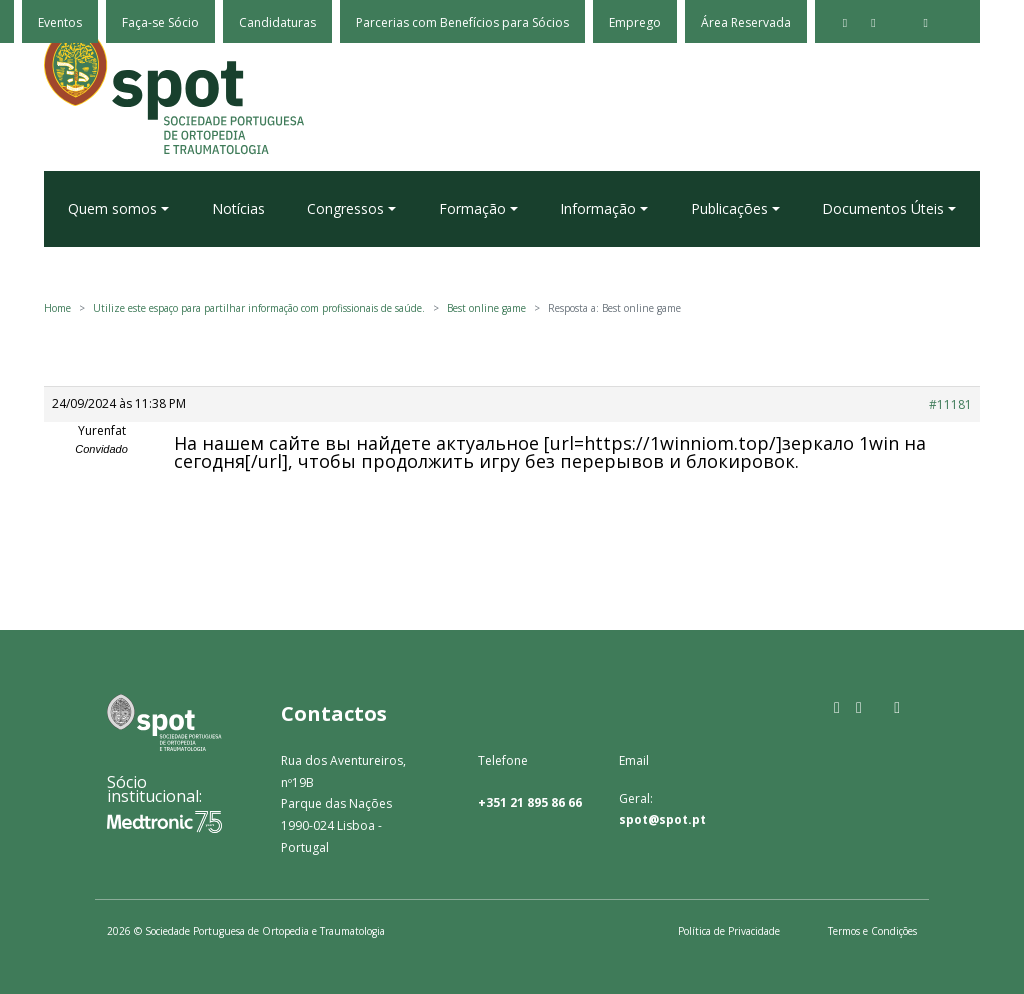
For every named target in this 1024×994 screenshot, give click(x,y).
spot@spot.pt (662, 819)
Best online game (486, 308)
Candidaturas (277, 22)
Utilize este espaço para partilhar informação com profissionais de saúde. (259, 308)
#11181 (950, 404)
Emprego (635, 22)
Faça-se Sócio (160, 22)
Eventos (60, 22)
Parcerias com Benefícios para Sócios (462, 22)
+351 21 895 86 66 (530, 802)
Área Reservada (746, 22)
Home (57, 308)
